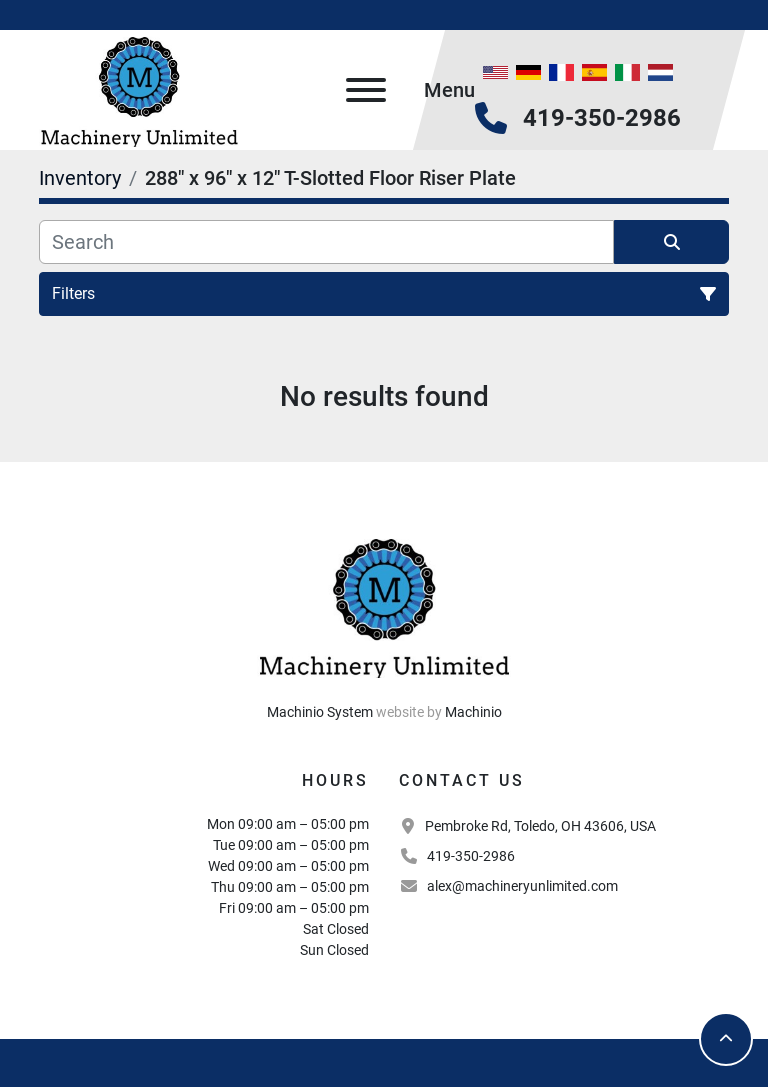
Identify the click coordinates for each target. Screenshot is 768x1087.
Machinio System (320, 712)
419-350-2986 (602, 118)
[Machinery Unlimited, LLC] (384, 605)
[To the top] (726, 1039)
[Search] (326, 242)
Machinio (473, 712)
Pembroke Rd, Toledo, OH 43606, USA (540, 826)
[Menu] (366, 90)
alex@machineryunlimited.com (522, 886)
